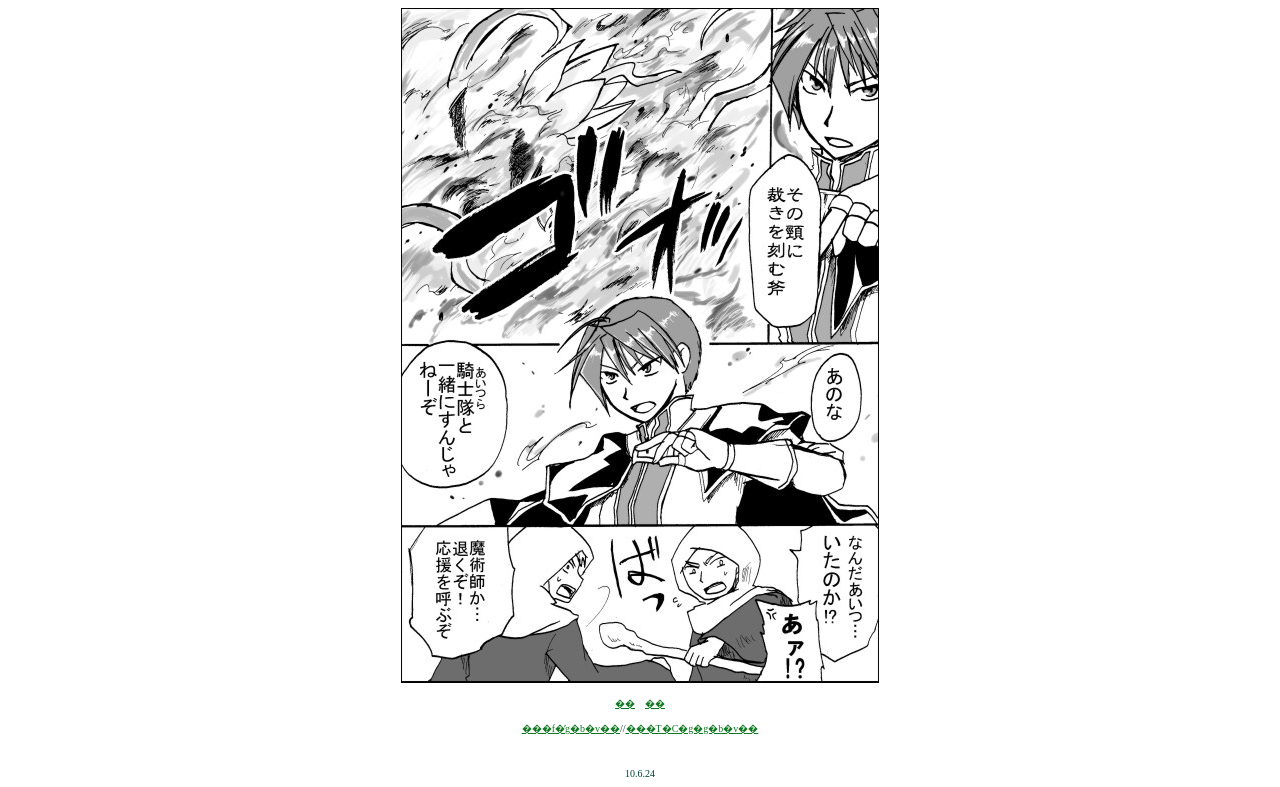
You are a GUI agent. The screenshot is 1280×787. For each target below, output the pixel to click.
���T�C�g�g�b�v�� (692, 728)
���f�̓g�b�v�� (571, 728)
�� (625, 703)
